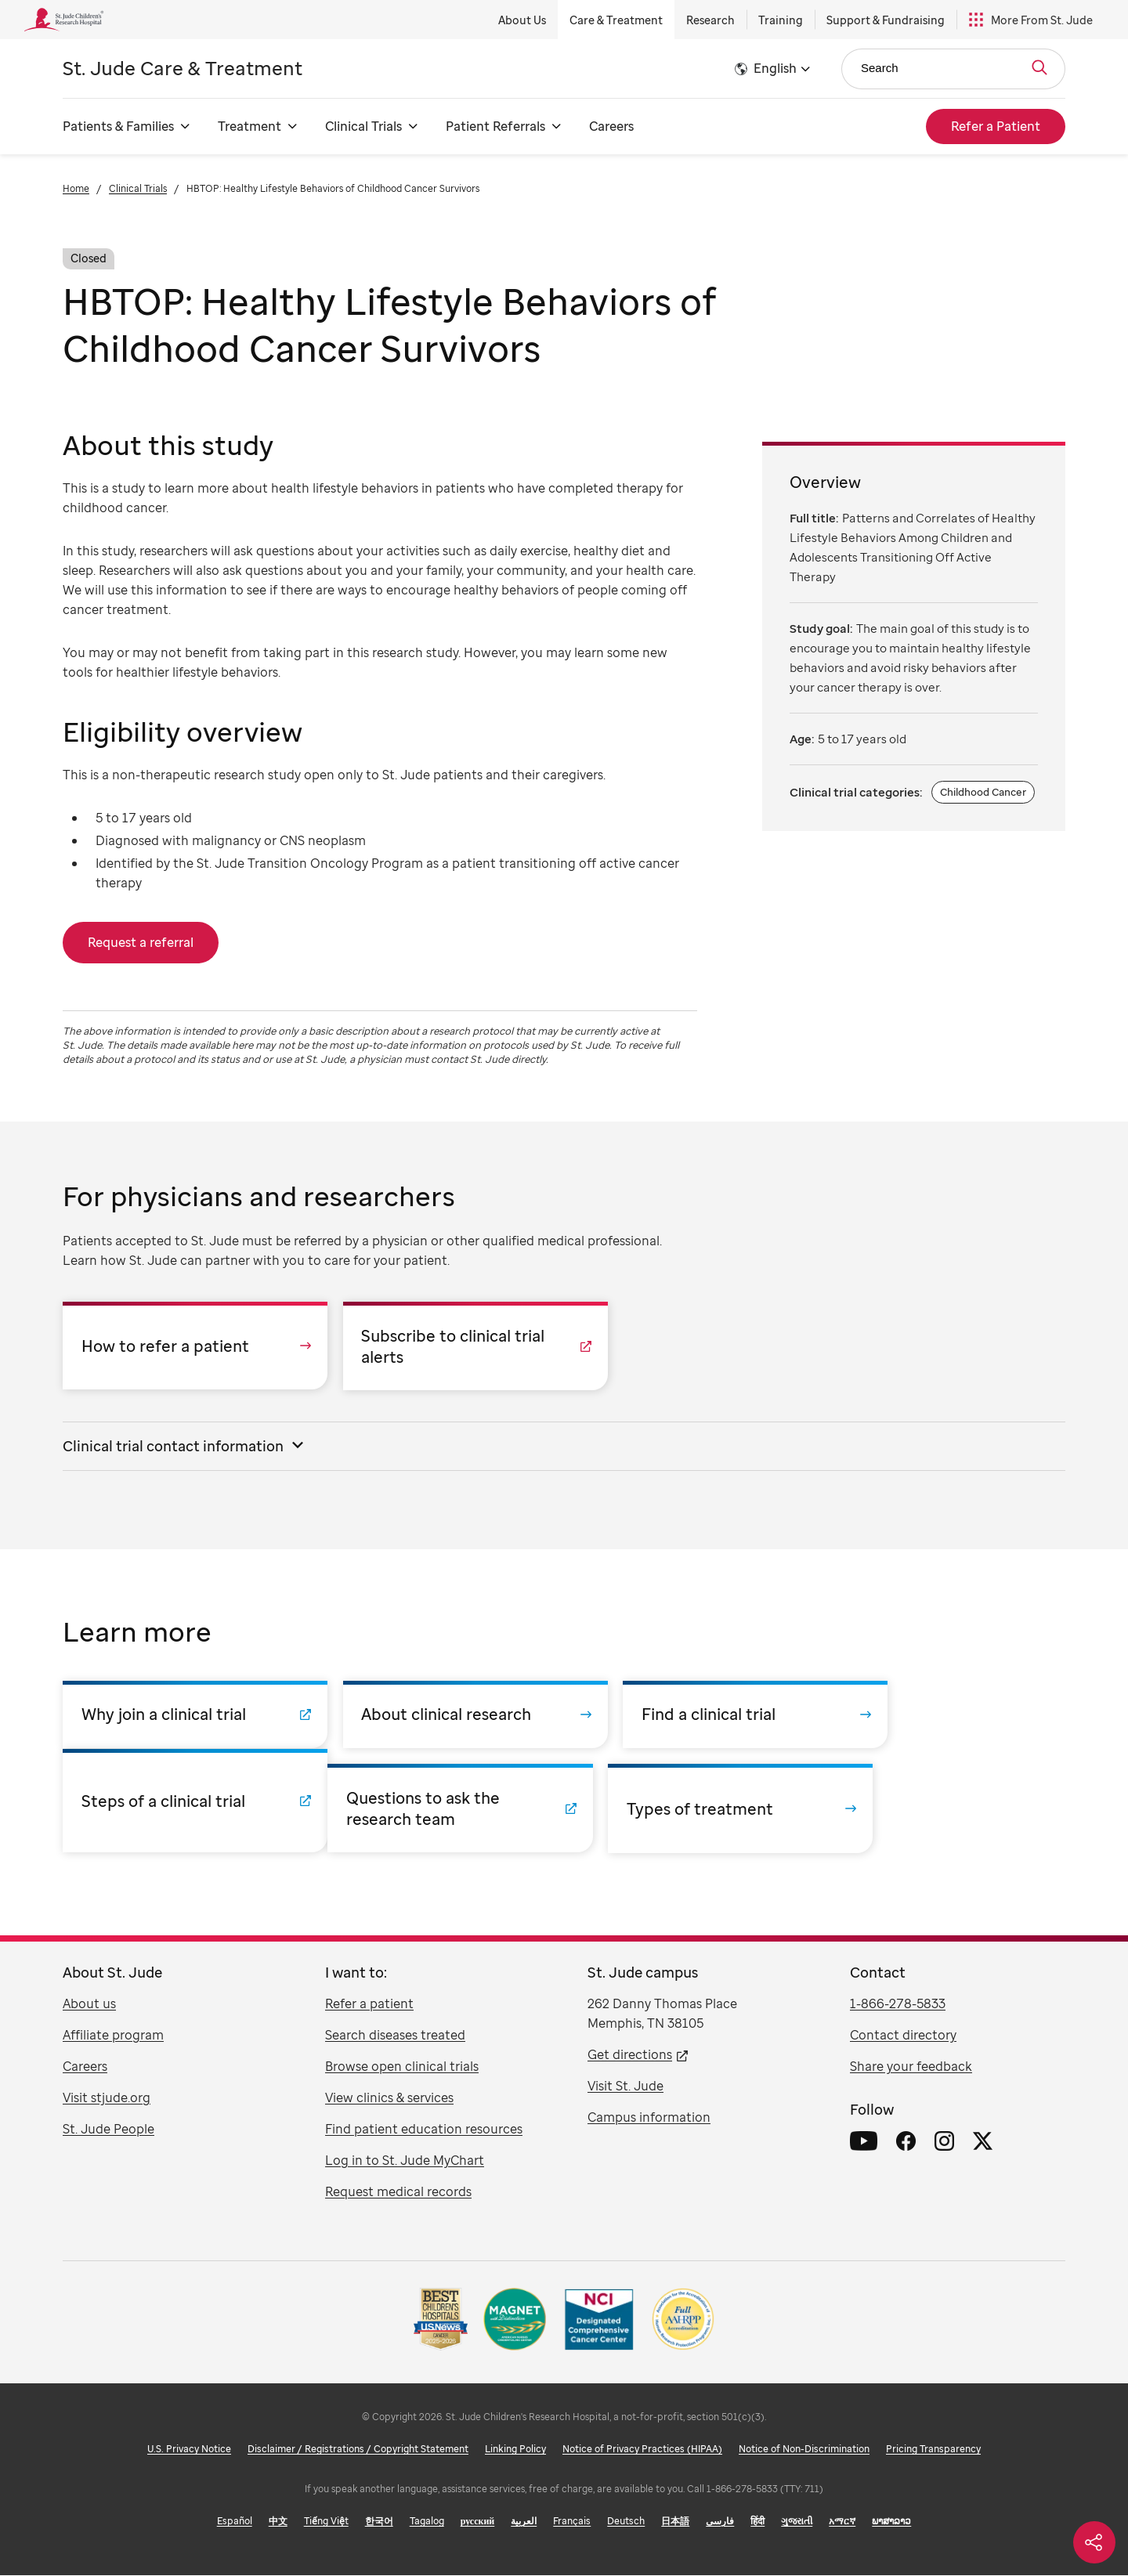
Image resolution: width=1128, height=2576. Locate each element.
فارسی (720, 2521)
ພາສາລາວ (891, 2521)
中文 (278, 2521)
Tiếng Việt (326, 2521)
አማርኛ (842, 2521)
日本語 (675, 2521)
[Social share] (1094, 2542)
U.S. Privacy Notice (189, 2449)
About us (89, 2004)
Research (710, 20)
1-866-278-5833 (897, 2004)
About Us (522, 20)
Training (780, 20)
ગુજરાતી (796, 2521)
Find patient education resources (423, 2129)
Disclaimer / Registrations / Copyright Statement (358, 2449)
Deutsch (626, 2521)
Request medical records (398, 2192)
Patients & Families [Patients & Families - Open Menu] (118, 126)
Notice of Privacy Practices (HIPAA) (642, 2449)
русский (478, 2521)
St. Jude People (108, 2129)
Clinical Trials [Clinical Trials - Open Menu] (363, 126)
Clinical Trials (138, 188)
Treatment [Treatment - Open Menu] (249, 126)
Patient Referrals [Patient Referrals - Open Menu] (495, 126)
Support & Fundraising (885, 20)
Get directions (630, 2055)
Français (572, 2521)
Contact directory (903, 2035)
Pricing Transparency (933, 2449)
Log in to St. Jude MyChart (404, 2161)
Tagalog (427, 2521)
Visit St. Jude (625, 2086)
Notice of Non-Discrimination (804, 2449)
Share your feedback (911, 2067)
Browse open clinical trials (402, 2067)
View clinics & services (389, 2098)
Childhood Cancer (983, 792)
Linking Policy (515, 2449)
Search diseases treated (395, 2035)
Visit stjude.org (106, 2098)
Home (76, 188)
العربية (524, 2521)
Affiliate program (113, 2035)
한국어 (379, 2521)
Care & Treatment (616, 20)
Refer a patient (369, 2004)
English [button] (775, 68)
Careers (611, 126)
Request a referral (140, 942)
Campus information (649, 2117)
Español (234, 2521)
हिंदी (757, 2521)
